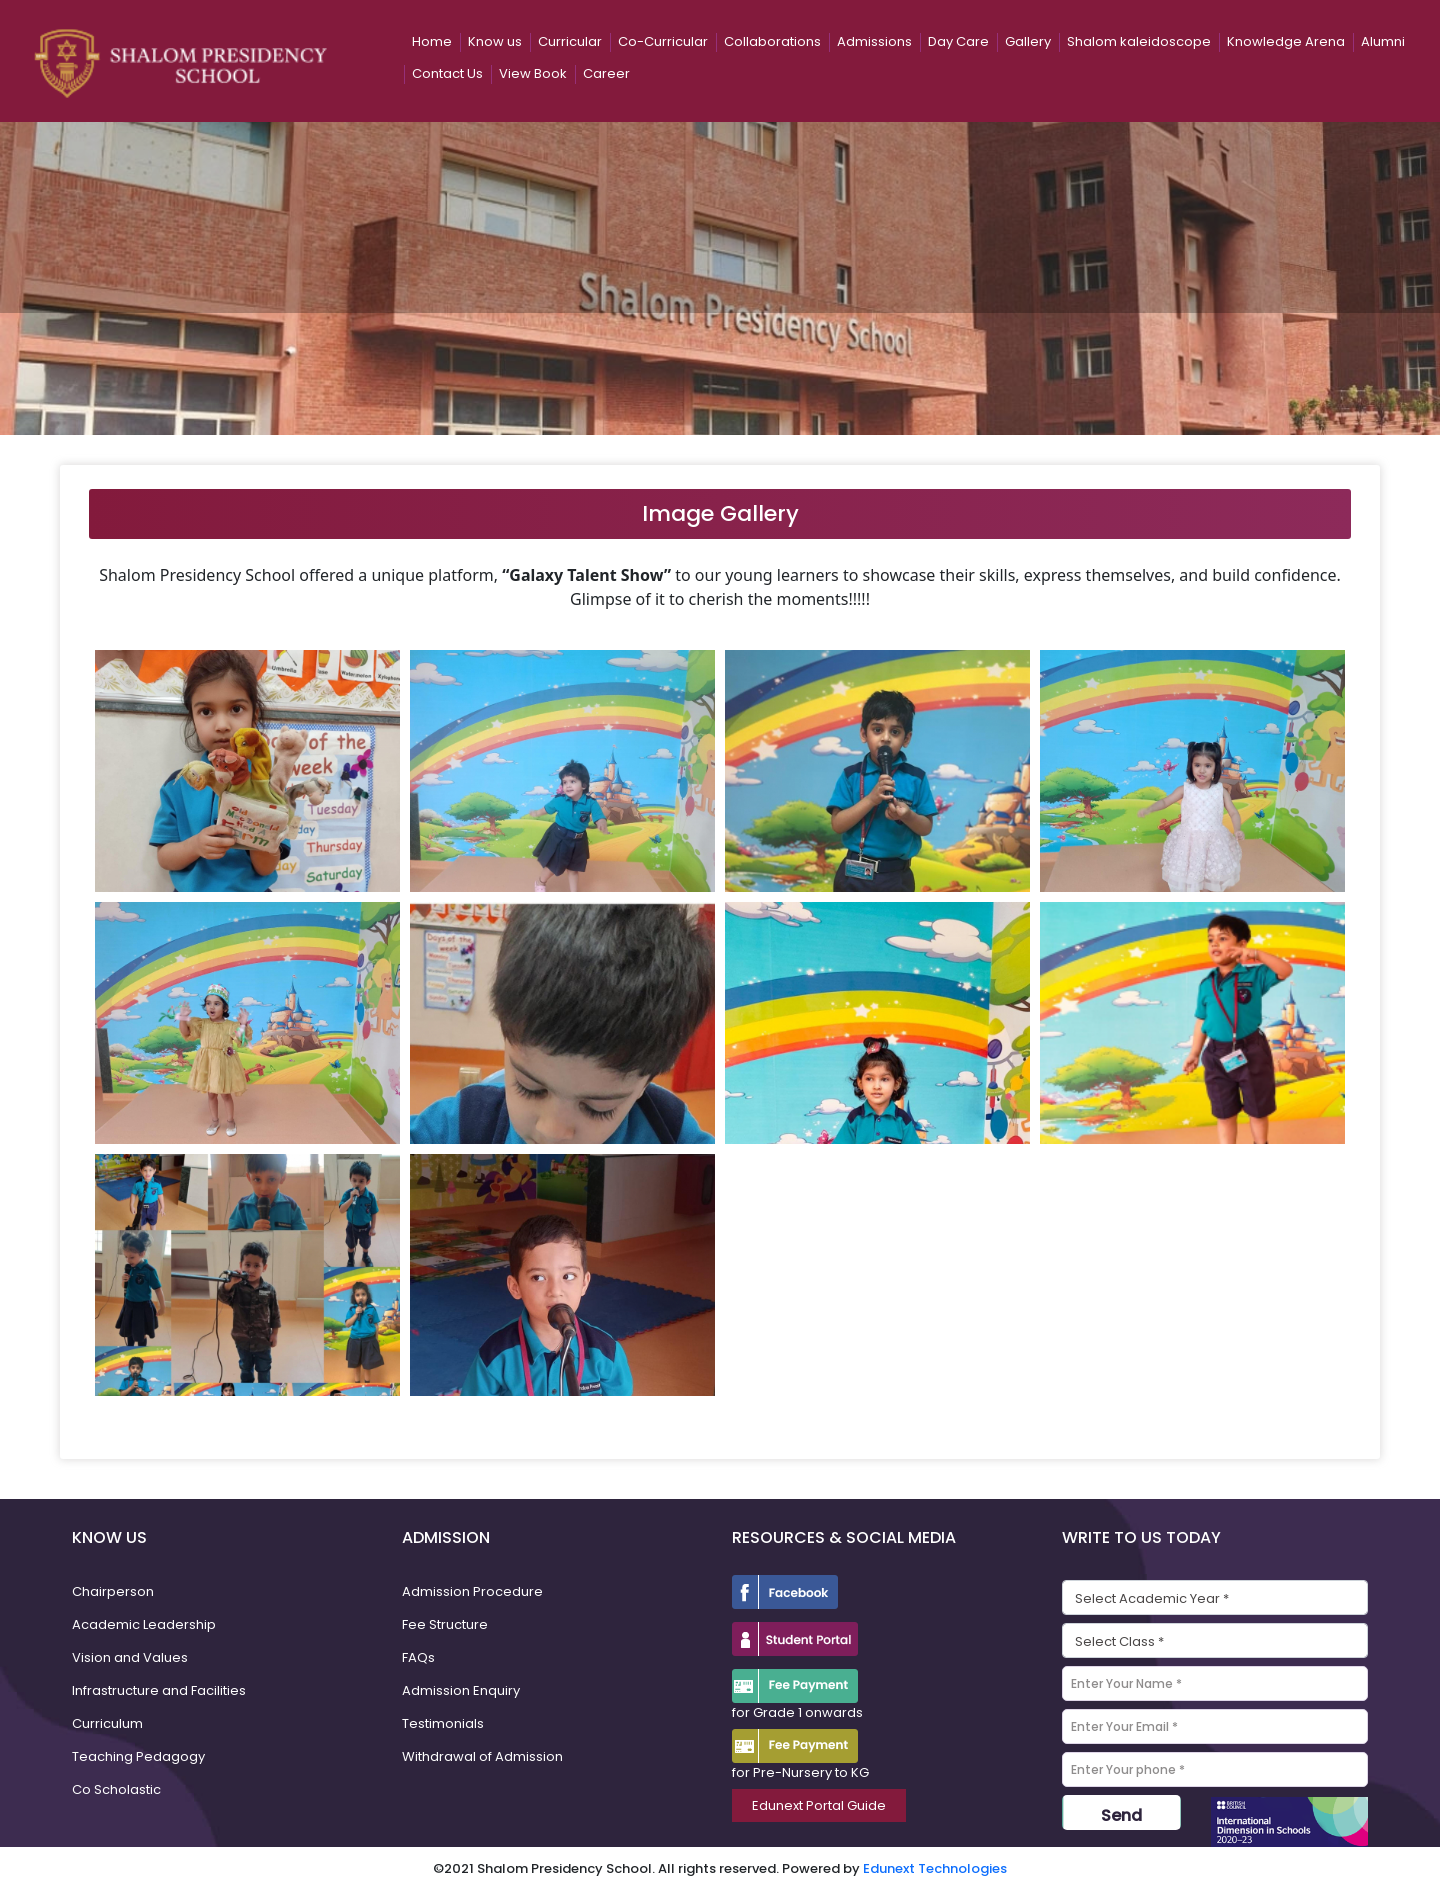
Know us (495, 41)
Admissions (874, 41)
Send (1121, 1815)
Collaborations (772, 41)
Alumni (1383, 41)
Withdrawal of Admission (482, 1756)
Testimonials (443, 1723)
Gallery (1028, 41)
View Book (533, 73)
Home (432, 41)
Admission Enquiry (461, 1690)
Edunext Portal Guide (819, 1805)
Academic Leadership (144, 1624)
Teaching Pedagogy (138, 1756)
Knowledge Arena (1286, 41)
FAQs (418, 1657)
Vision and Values (130, 1657)
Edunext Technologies (935, 1868)
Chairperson (113, 1591)
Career (606, 73)
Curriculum (107, 1723)
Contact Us (447, 73)
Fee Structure (445, 1624)
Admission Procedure (472, 1591)
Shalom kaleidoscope (1139, 41)
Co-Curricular (663, 41)
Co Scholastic (116, 1789)
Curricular (570, 41)
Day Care (958, 41)
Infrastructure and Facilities (159, 1690)
